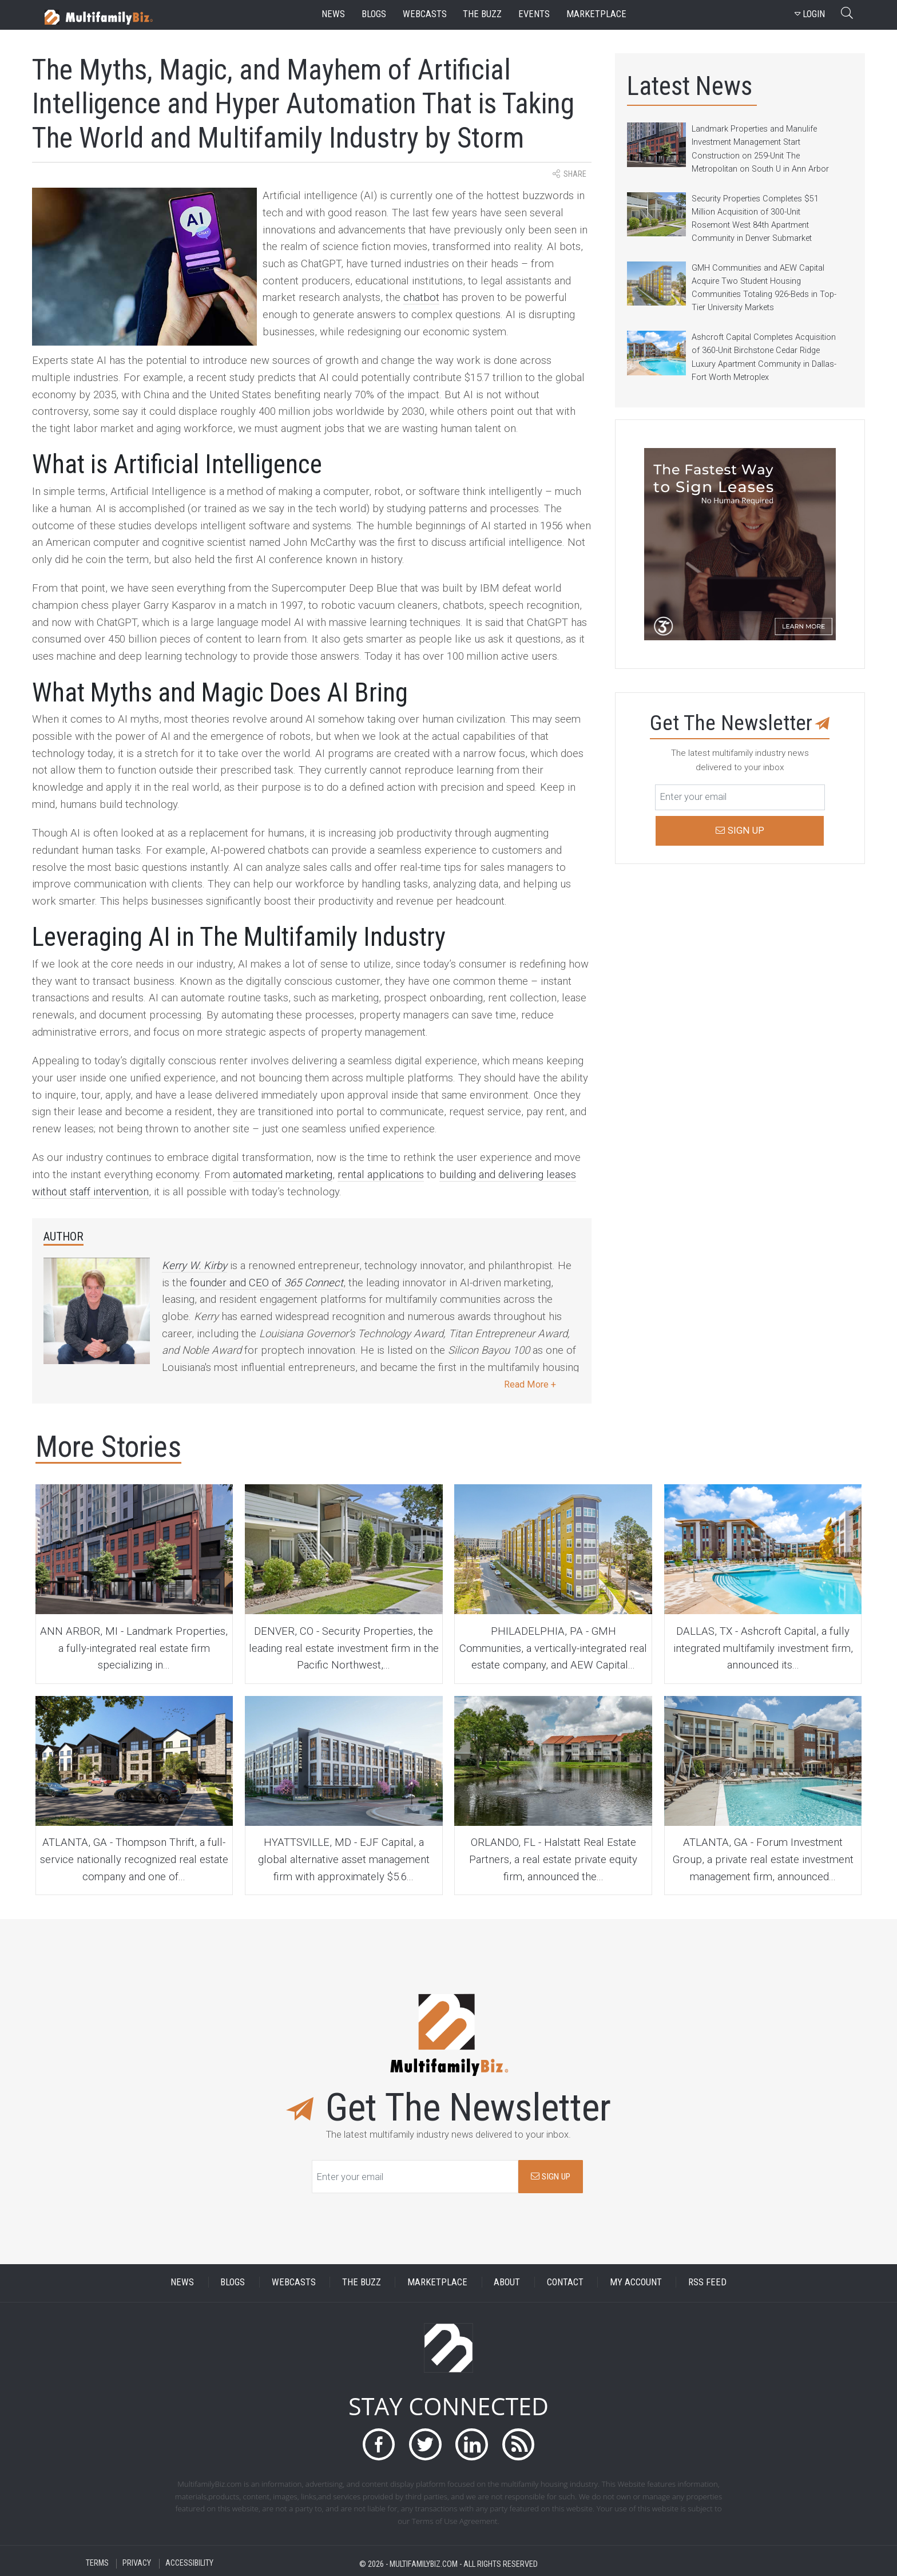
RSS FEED (707, 2282)
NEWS (182, 2282)
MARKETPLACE (437, 2282)
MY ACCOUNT (636, 2282)
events (534, 14)
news (333, 14)
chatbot (421, 297)
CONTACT (565, 2282)
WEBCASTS (294, 2282)
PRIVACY (136, 2564)
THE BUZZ (361, 2282)
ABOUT (507, 2282)
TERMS (97, 2564)
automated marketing (282, 1174)
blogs (374, 14)
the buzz (482, 14)
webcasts (425, 14)
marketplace (596, 14)
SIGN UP (550, 2176)
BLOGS (232, 2282)
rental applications (381, 1174)
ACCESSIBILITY (189, 2564)
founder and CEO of (266, 1283)
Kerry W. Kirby (194, 1265)
